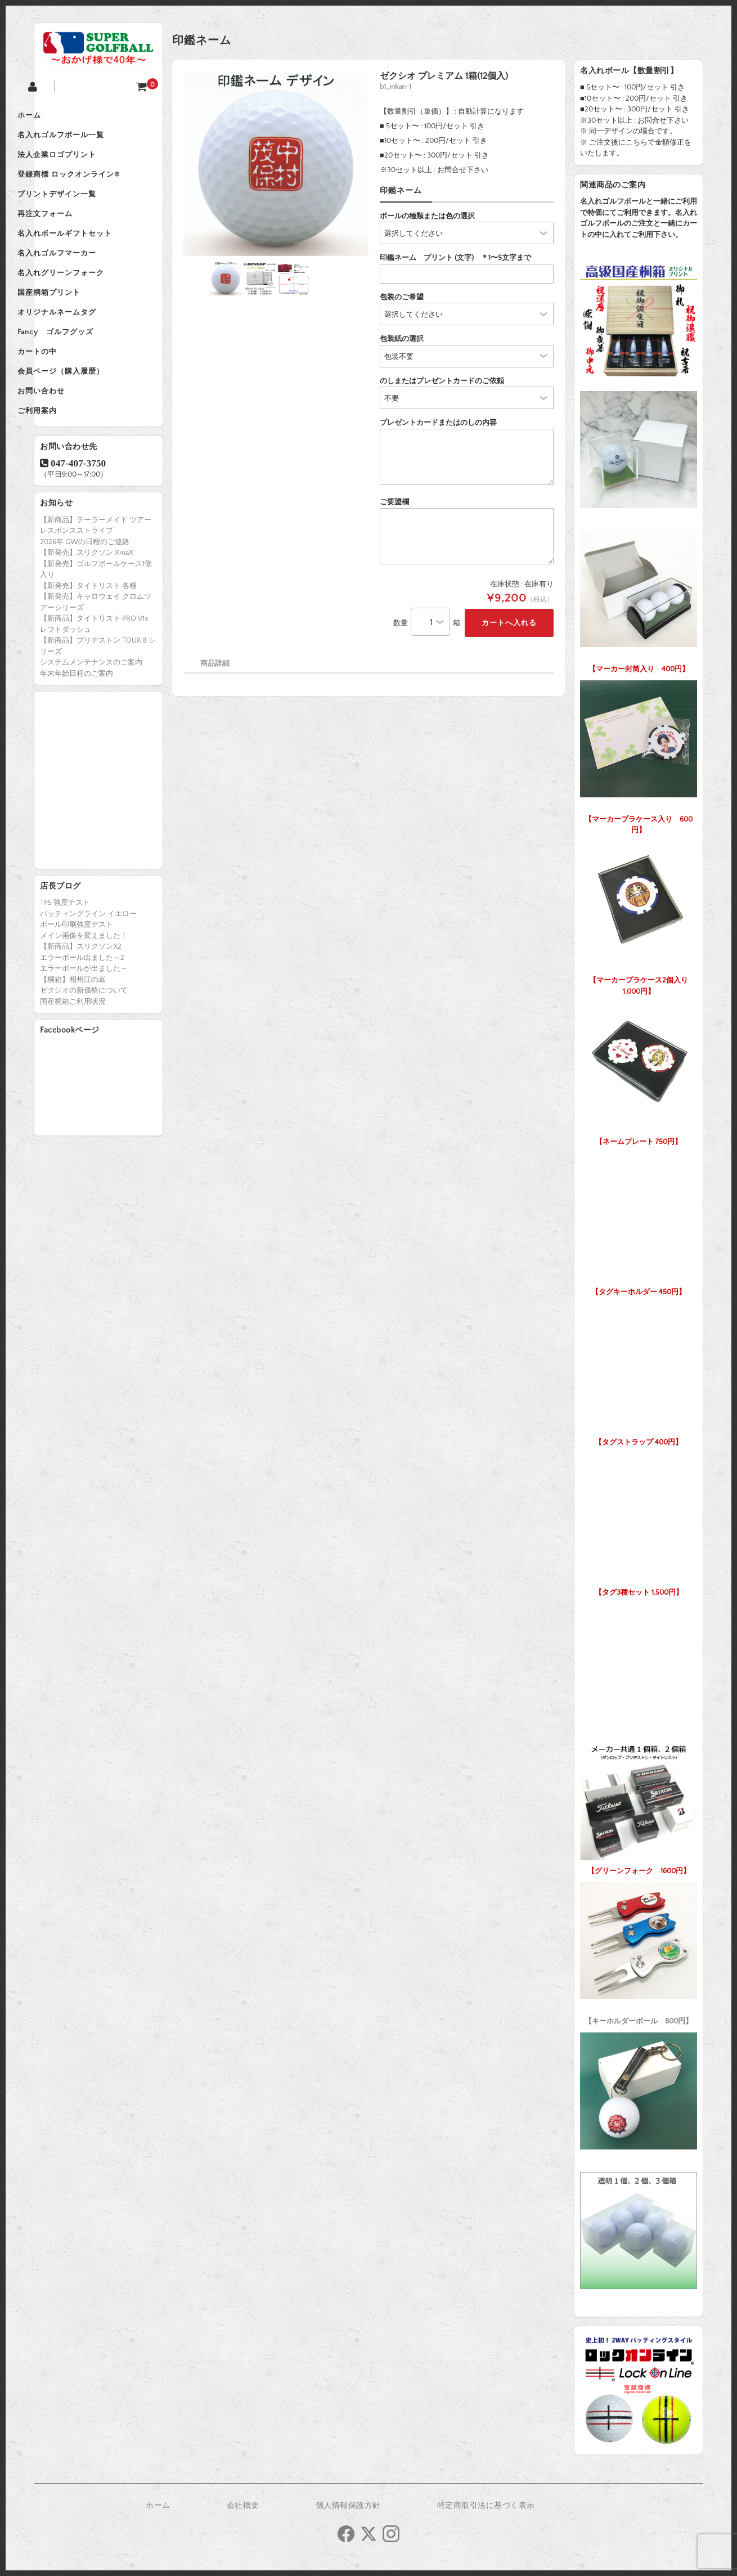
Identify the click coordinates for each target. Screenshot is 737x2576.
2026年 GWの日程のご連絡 (84, 605)
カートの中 (65, 401)
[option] (275, 163)
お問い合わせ (69, 448)
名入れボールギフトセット (93, 259)
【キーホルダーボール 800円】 (638, 1951)
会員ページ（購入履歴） (89, 424)
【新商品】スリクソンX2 (81, 1009)
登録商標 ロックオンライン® (97, 188)
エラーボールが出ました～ (84, 1031)
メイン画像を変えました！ (84, 999)
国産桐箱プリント (77, 330)
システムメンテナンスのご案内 (91, 725)
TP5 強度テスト (65, 966)
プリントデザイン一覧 (85, 212)
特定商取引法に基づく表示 (486, 2505)
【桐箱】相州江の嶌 (73, 1043)
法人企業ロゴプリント (85, 164)
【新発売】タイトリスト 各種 (88, 649)
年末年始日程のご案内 (76, 737)
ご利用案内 (65, 471)
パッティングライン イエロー (88, 977)
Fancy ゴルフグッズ (84, 377)
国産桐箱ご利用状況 (73, 1065)
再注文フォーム (73, 235)
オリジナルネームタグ (85, 353)
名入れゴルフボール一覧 (89, 141)
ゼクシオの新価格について (84, 1053)
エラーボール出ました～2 (82, 1021)
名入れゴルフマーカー (85, 282)
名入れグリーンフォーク (89, 306)
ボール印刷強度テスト (76, 987)
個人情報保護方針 (348, 2505)
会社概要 (243, 2505)
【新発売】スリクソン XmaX (86, 616)
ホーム (57, 117)
